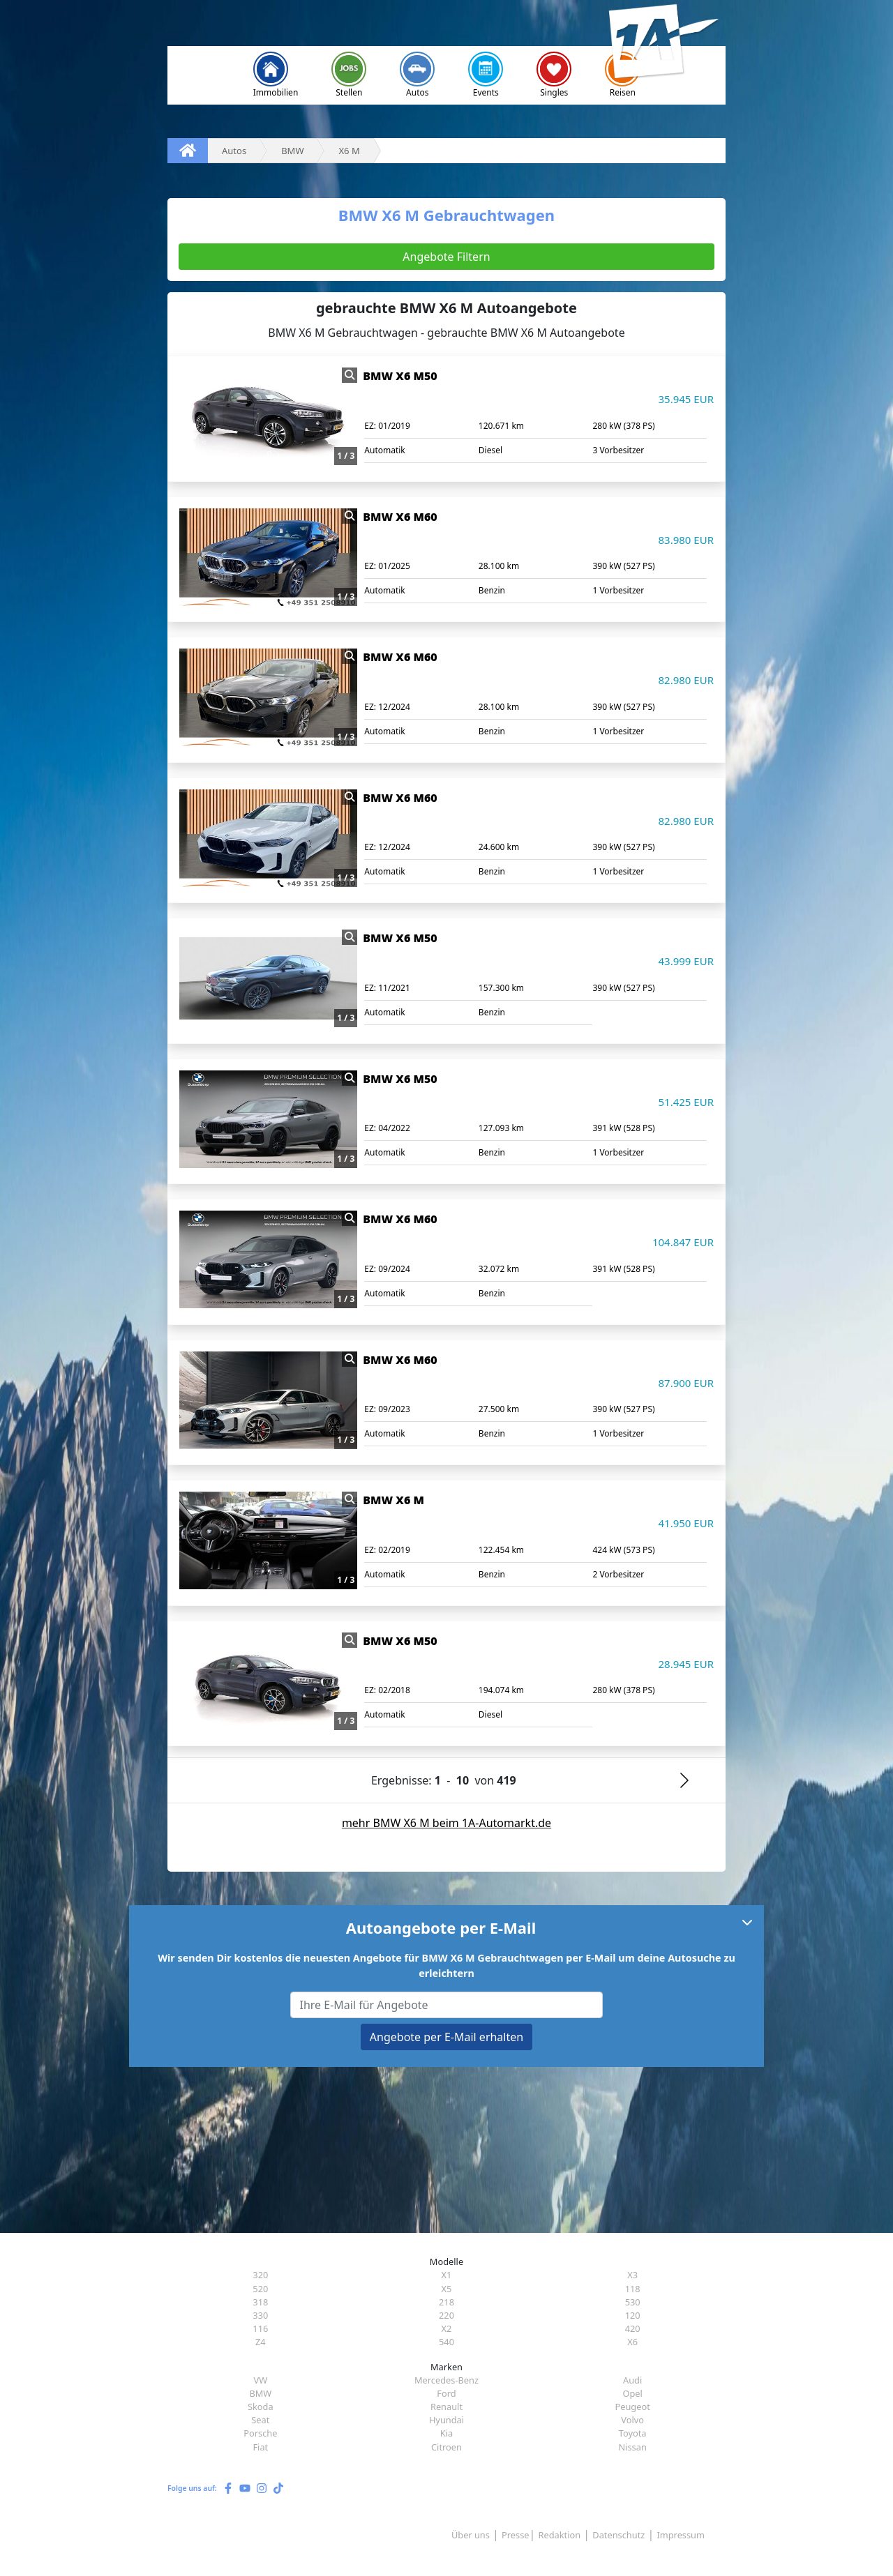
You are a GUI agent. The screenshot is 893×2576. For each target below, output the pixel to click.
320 (260, 2274)
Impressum (680, 2535)
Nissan (632, 2447)
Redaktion (560, 2535)
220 (446, 2315)
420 (632, 2328)
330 (260, 2315)
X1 (447, 2274)
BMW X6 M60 (400, 516)
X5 (447, 2288)
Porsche (260, 2433)
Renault (446, 2406)
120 (632, 2315)
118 (632, 2288)
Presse (515, 2535)
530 (632, 2302)
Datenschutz (618, 2535)
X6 (632, 2341)
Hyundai (446, 2420)
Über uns (470, 2535)
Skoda (260, 2406)
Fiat (260, 2447)
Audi (632, 2380)
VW (261, 2380)
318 (260, 2302)
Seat (260, 2420)
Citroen (446, 2447)
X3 (632, 2274)
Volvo (632, 2420)
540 (446, 2341)
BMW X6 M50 (400, 376)
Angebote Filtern (446, 256)
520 (260, 2288)
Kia (446, 2433)
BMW (260, 2393)
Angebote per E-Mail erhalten (446, 2037)
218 (446, 2302)
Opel (632, 2393)
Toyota (633, 2433)
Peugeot (632, 2406)
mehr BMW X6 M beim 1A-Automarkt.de (446, 1823)
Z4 (260, 2341)
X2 (447, 2328)
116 (260, 2328)
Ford (446, 2393)
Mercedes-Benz (446, 2380)
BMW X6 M (393, 1500)
